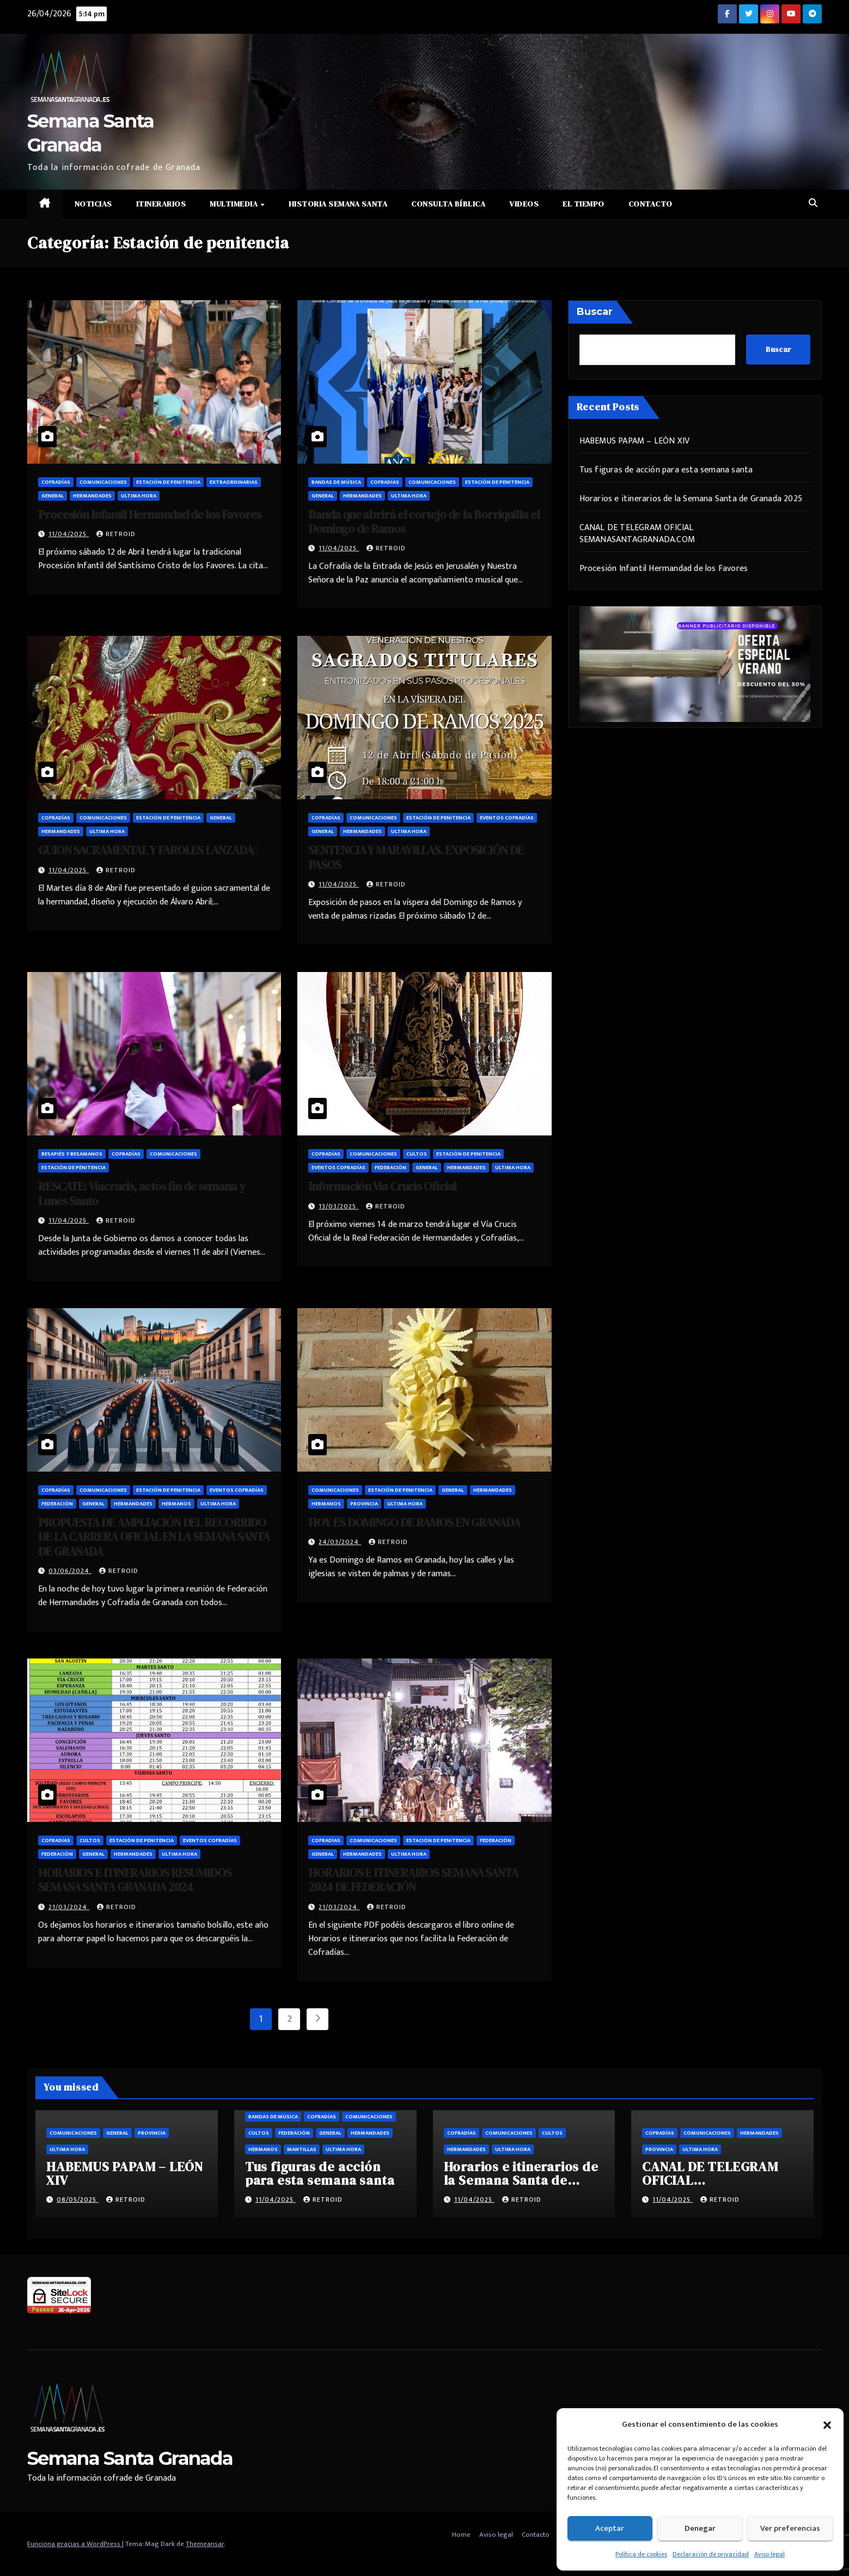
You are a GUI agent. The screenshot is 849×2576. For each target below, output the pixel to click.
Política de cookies (641, 2554)
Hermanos (176, 1503)
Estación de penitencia (168, 482)
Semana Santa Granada (130, 2458)
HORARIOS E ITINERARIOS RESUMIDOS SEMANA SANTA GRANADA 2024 (134, 1879)
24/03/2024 (340, 1541)
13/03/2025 (338, 1206)
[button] (827, 2424)
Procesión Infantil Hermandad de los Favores (149, 514)
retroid (116, 533)
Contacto (650, 203)
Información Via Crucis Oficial (382, 1186)
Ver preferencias (790, 2528)
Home (461, 2535)
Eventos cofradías (507, 817)
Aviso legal (769, 2554)
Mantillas (301, 2149)
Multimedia (235, 203)
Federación (390, 1167)
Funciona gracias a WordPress (74, 2544)
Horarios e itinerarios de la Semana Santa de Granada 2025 (690, 498)
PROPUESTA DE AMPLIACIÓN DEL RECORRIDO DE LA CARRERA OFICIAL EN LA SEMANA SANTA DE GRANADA (154, 1536)
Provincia (364, 1503)
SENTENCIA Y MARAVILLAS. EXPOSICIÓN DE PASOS (415, 857)
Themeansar (205, 2544)
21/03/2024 (68, 1906)
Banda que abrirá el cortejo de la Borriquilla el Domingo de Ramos (423, 521)
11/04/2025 (68, 533)
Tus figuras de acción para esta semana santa (666, 470)
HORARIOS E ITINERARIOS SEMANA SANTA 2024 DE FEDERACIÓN (413, 1879)
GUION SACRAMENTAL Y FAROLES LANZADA (147, 850)
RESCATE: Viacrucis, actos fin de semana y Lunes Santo (141, 1193)
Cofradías (55, 482)
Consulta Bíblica (448, 203)
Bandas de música (336, 482)
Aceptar (609, 2528)
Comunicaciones (103, 482)
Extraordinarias (234, 482)
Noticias (93, 203)
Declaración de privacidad (711, 2554)
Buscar (595, 312)
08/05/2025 (78, 2199)
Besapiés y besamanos (71, 1154)
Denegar (700, 2528)
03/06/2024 (69, 1570)
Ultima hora (138, 495)
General (52, 495)
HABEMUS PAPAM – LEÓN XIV (634, 441)
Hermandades (92, 495)
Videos (524, 203)
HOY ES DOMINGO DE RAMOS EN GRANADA (414, 1522)
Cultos (416, 1154)
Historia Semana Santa (338, 203)
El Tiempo (583, 203)
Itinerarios (161, 203)
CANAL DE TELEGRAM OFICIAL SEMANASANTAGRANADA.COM (637, 533)
